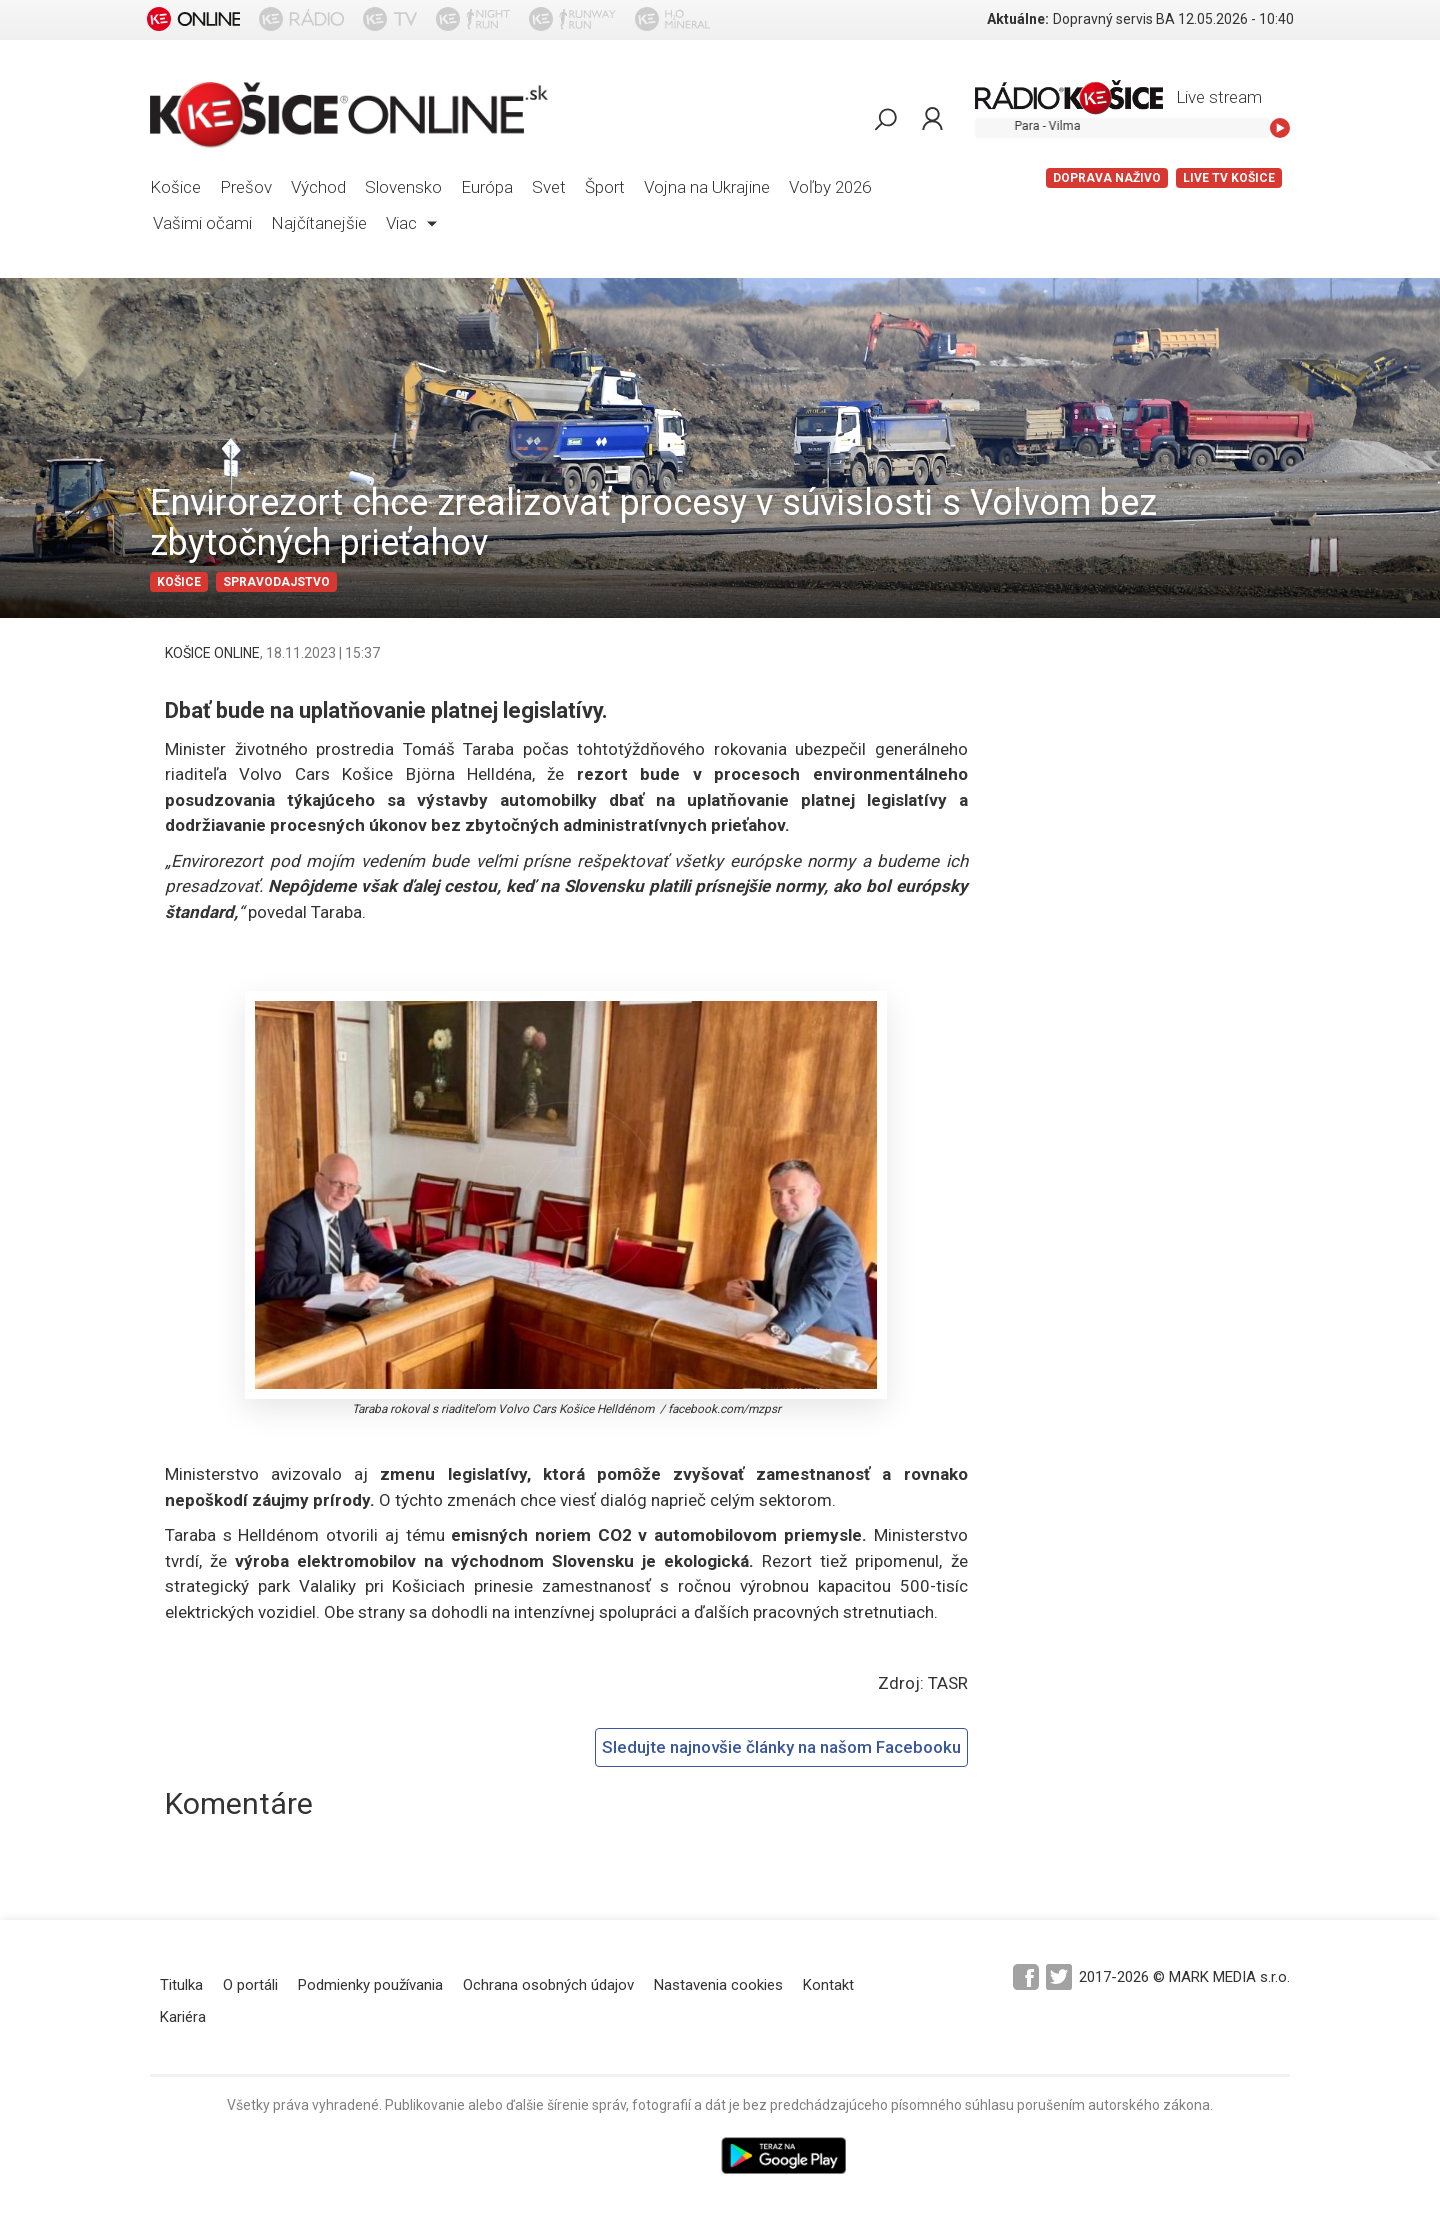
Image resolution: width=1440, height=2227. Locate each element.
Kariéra (183, 2017)
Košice (175, 187)
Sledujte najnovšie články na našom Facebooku (781, 1747)
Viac (411, 223)
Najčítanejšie (319, 223)
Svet (549, 187)
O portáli (250, 1985)
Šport (605, 187)
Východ (318, 187)
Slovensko (403, 187)
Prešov (246, 187)
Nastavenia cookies (718, 1985)
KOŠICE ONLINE (212, 653)
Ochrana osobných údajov (548, 1985)
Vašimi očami (202, 223)
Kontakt (828, 1985)
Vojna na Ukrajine (707, 187)
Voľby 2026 (830, 187)
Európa (487, 187)
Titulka (181, 1985)
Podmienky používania (370, 1985)
